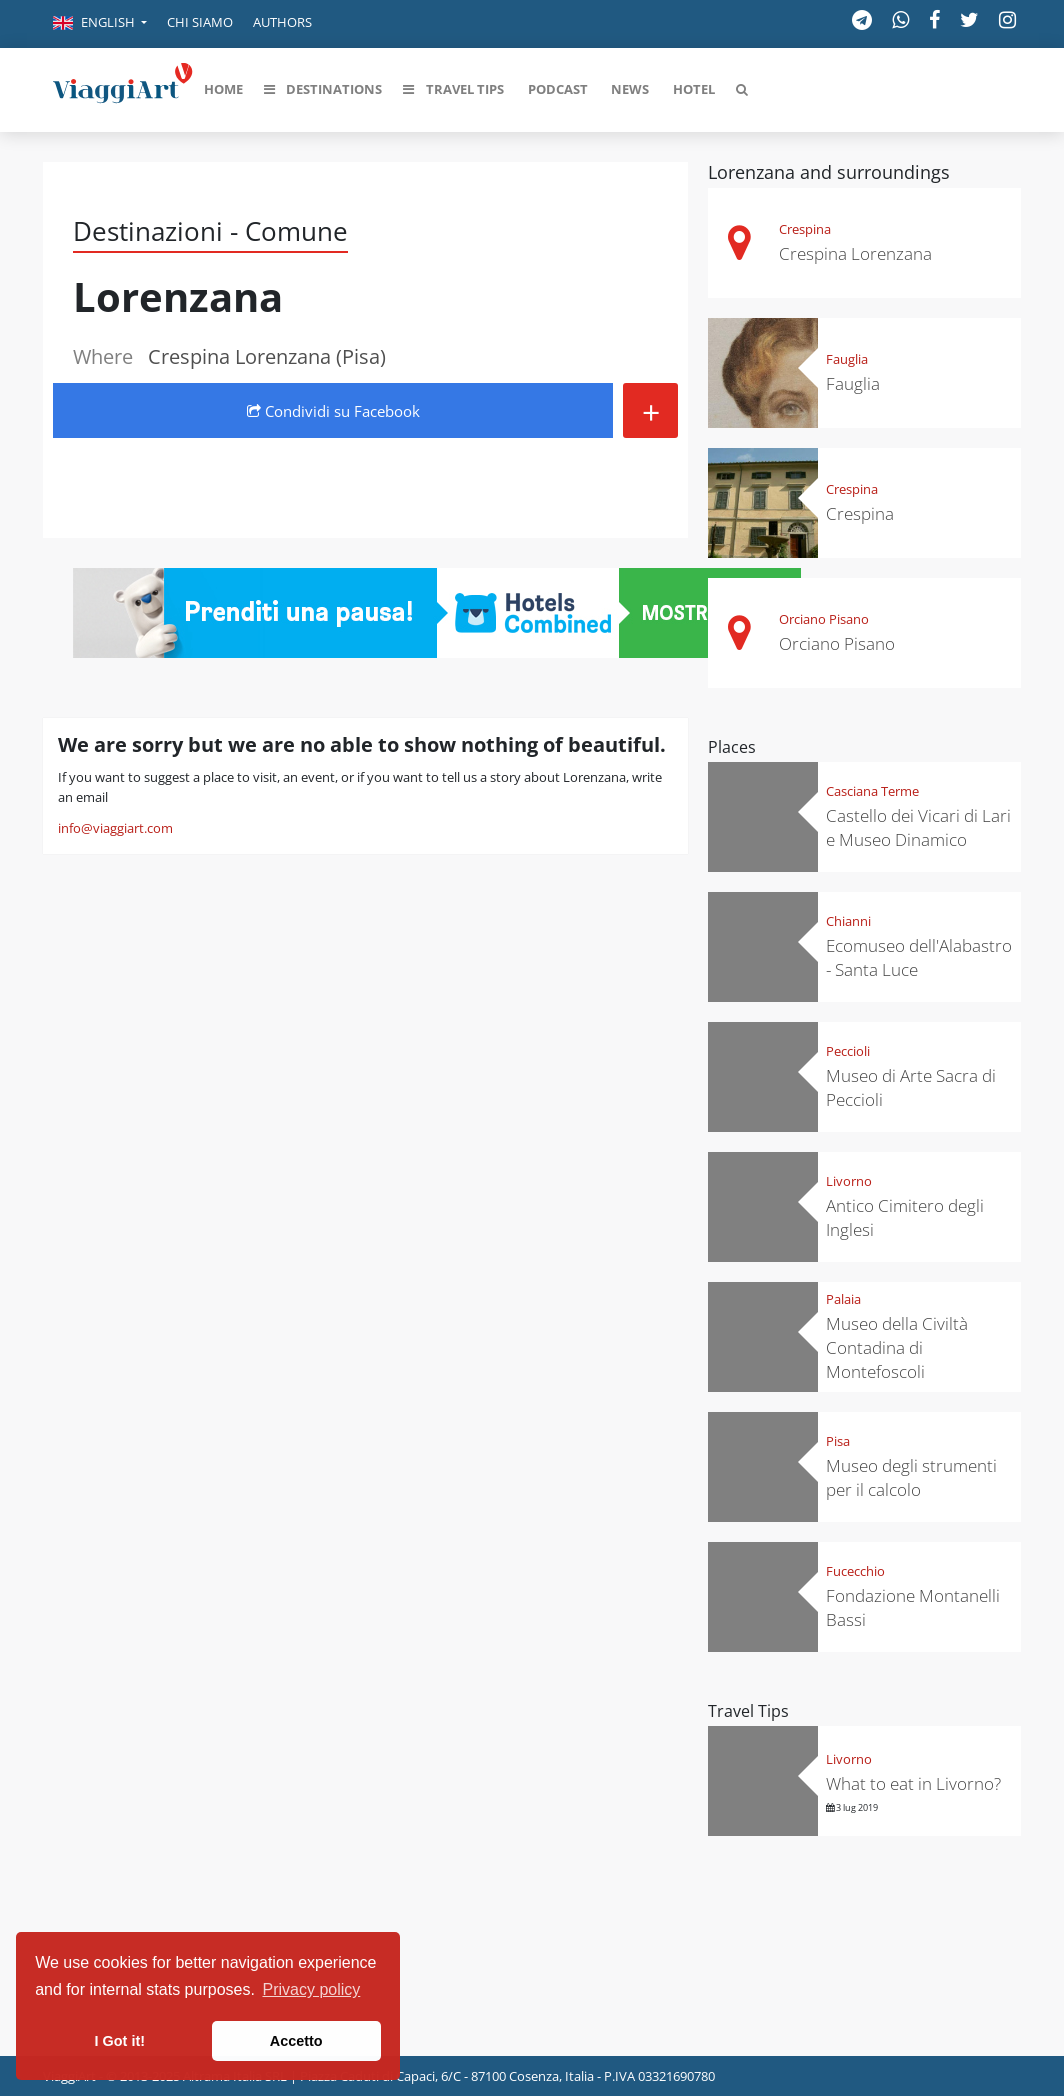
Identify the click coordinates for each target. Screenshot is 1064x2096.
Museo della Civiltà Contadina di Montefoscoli (897, 1347)
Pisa (838, 1441)
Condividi (333, 411)
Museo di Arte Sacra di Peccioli (911, 1087)
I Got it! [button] (120, 2041)
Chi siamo (200, 22)
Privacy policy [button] (312, 1989)
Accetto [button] (296, 2041)
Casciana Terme (872, 791)
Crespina (805, 229)
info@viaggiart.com (115, 828)
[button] (100, 24)
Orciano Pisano (824, 619)
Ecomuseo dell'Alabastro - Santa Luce (919, 957)
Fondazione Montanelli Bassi (913, 1607)
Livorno (849, 1181)
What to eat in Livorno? (913, 1783)
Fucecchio (855, 1571)
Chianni (848, 921)
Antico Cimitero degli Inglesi (905, 1217)
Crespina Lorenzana (855, 253)
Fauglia (847, 359)
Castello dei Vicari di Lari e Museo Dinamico (918, 827)
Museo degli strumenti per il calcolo (911, 1477)
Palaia (843, 1299)
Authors (282, 22)
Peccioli (848, 1051)
